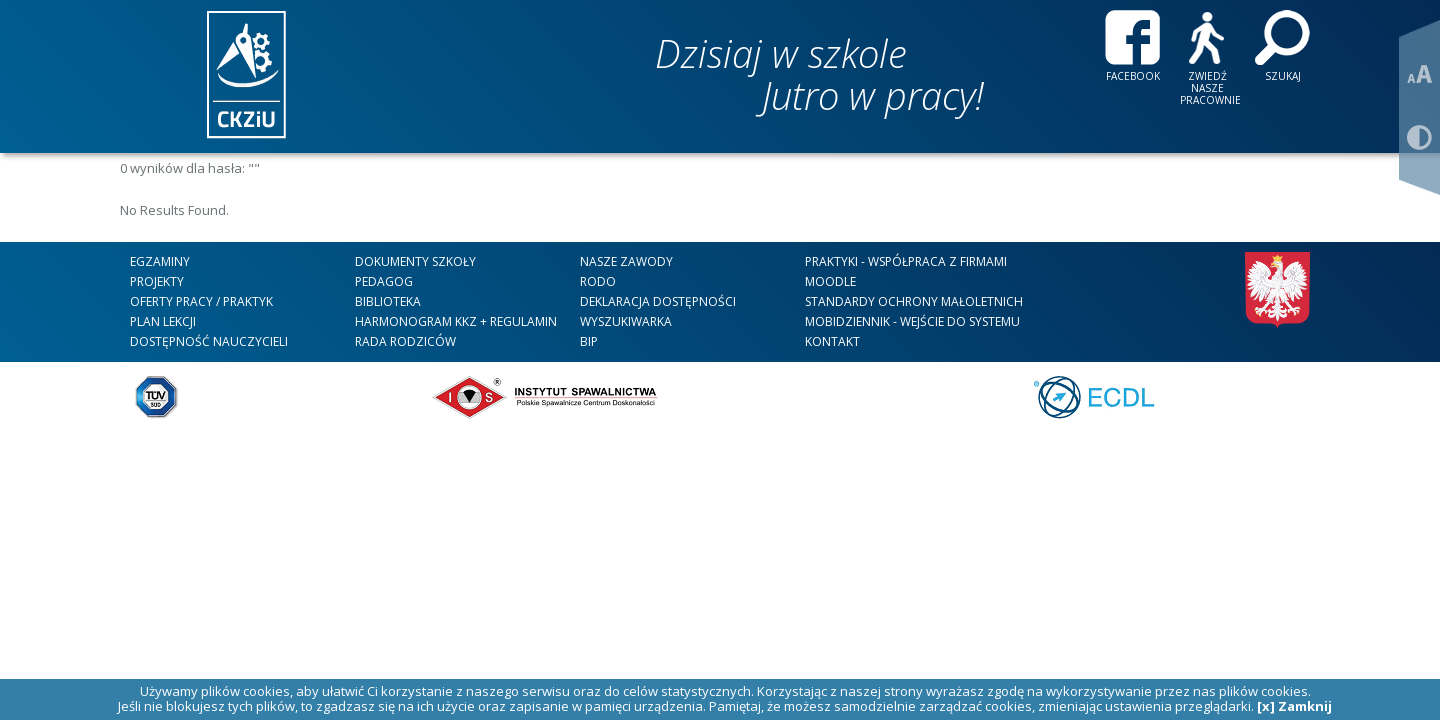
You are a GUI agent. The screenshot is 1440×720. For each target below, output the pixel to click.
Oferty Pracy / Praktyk (201, 301)
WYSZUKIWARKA (626, 321)
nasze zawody (626, 261)
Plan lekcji (163, 321)
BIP (589, 341)
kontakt (832, 341)
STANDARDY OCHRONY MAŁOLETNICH (914, 301)
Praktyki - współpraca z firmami (906, 261)
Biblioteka (388, 301)
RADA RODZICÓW (405, 341)
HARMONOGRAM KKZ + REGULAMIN (456, 321)
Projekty (157, 281)
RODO (598, 281)
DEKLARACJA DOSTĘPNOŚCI (658, 301)
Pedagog (384, 281)
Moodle (830, 281)
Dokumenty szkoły (415, 261)
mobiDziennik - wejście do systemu (912, 321)
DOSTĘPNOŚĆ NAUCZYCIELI (209, 341)
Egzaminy (160, 261)
